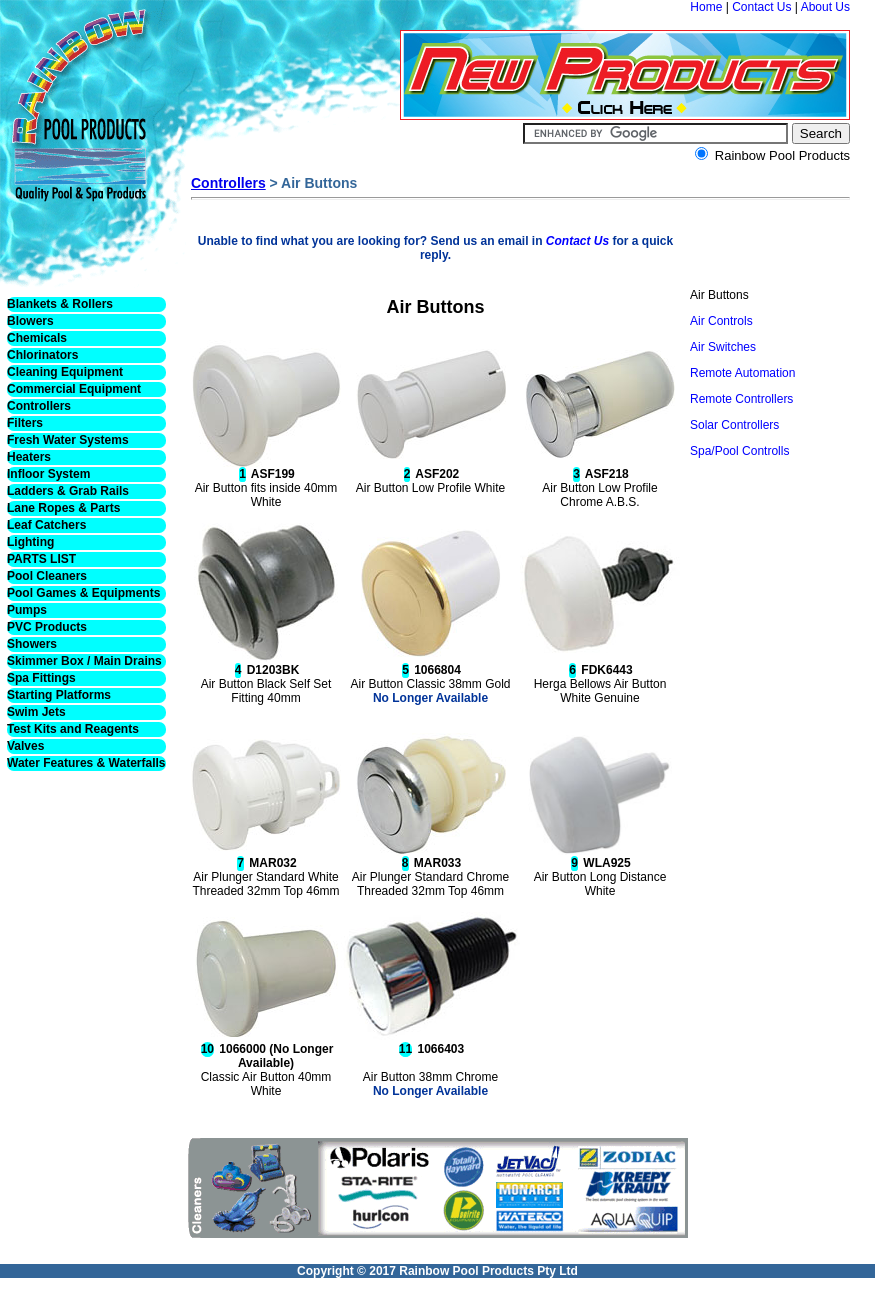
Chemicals (37, 338)
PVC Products (47, 627)
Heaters (29, 457)
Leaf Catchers (46, 525)
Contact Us (761, 7)
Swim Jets (36, 712)
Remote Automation (742, 373)
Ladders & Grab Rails (68, 491)
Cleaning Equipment (65, 372)
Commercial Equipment (74, 389)
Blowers (30, 321)
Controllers (39, 406)
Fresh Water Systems (68, 440)
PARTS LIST (41, 559)
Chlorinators (42, 355)
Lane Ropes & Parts (63, 508)
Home (706, 7)
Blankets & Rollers (60, 304)
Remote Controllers (741, 399)
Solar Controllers (734, 425)
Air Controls (721, 321)
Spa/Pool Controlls (739, 451)
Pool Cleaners (47, 576)
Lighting (30, 542)
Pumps (27, 610)
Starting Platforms (59, 695)
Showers (32, 644)
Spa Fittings (41, 678)
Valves (25, 746)
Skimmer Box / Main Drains (84, 661)
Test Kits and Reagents (73, 729)
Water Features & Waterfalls (86, 763)
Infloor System (48, 474)
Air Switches (723, 347)
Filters (25, 423)
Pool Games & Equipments (83, 593)
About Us (825, 7)
